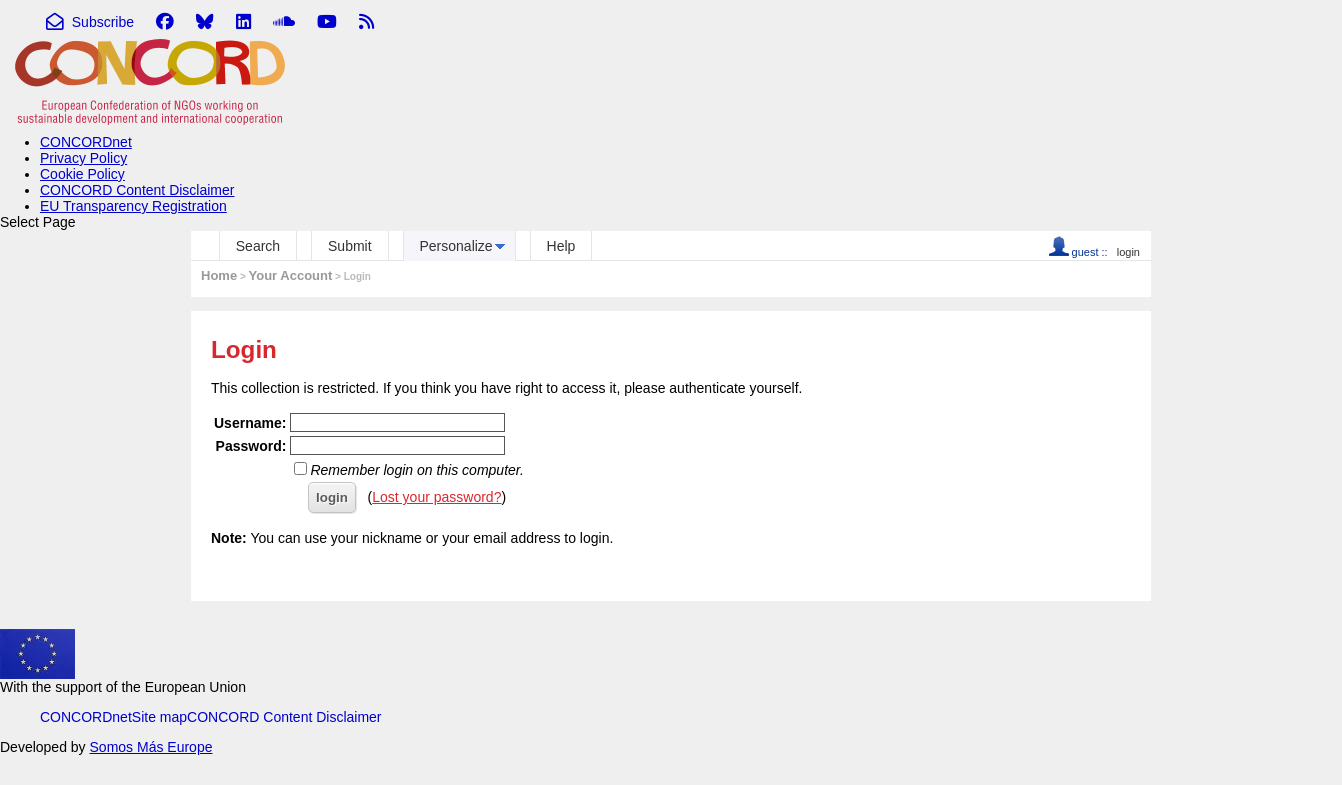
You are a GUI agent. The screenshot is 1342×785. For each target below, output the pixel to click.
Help (561, 246)
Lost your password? (436, 497)
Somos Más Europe (151, 747)
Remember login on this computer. (416, 470)
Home (219, 275)
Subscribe (90, 22)
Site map (159, 717)
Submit (350, 246)
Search (258, 246)
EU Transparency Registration (133, 206)
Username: (250, 423)
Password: (251, 446)
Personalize (456, 246)
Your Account (291, 275)
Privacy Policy (83, 158)
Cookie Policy (82, 174)
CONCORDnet (86, 142)
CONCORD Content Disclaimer (137, 190)
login (1128, 252)
